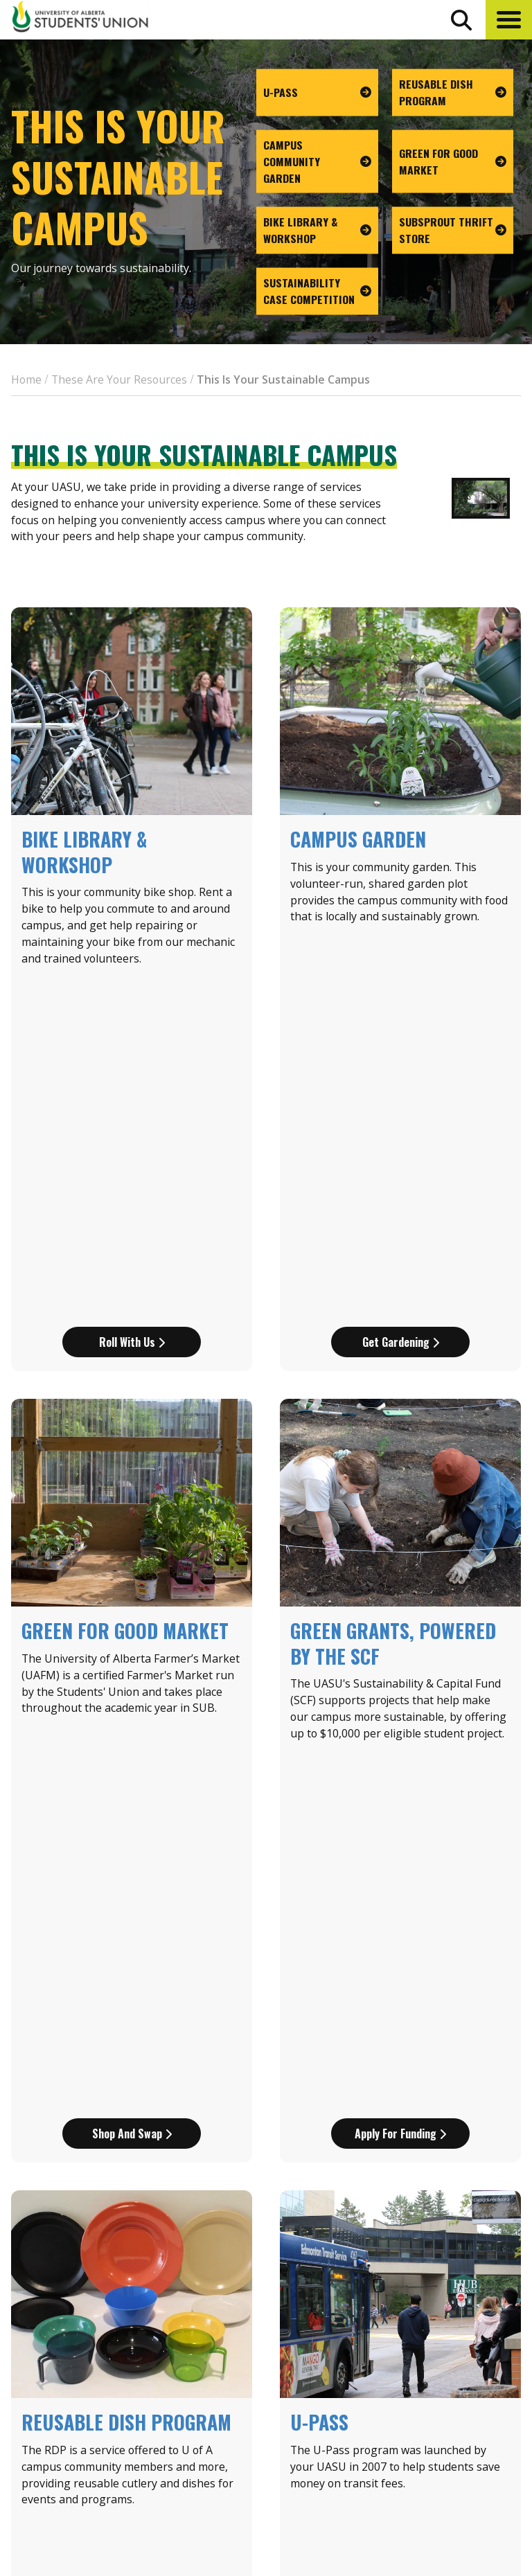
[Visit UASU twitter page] (462, 2488)
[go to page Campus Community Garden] (317, 161)
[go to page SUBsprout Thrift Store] (453, 230)
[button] (509, 19)
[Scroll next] (449, 2110)
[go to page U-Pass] (317, 92)
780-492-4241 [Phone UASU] (171, 2441)
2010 (232, 2092)
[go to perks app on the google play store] (363, 2449)
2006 (191, 2092)
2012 (274, 2092)
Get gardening (400, 1001)
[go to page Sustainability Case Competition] (317, 291)
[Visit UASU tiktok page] (487, 2488)
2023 (399, 2092)
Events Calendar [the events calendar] (452, 2333)
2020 (357, 2092)
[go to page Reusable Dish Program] (453, 92)
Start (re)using (132, 1903)
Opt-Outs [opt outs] (433, 2455)
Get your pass (400, 1903)
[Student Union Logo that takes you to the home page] (80, 19)
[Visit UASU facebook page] (436, 2488)
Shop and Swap (132, 1452)
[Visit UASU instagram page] (412, 2488)
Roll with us (132, 1001)
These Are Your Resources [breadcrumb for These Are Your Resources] (119, 379)
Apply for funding (400, 1452)
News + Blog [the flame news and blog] (441, 2359)
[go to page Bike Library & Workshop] (317, 230)
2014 (316, 2092)
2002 (149, 2092)
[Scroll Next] (82, 2110)
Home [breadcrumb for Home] (26, 379)
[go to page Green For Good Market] (453, 161)
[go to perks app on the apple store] (301, 2449)
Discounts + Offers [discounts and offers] (460, 2385)
